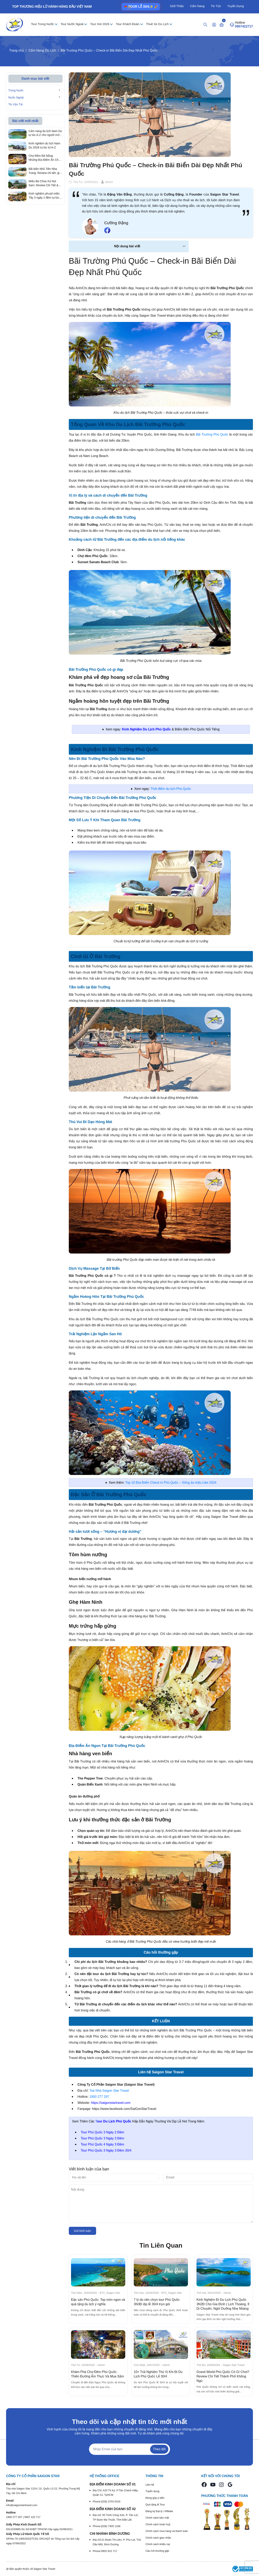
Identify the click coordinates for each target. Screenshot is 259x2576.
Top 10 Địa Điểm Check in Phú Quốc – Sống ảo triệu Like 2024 (170, 1482)
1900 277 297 (99, 2096)
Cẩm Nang (197, 6)
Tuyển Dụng (235, 6)
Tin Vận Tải (15, 104)
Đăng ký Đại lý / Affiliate (159, 2511)
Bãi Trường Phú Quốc (212, 434)
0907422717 (244, 26)
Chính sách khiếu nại (157, 2544)
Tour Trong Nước (43, 24)
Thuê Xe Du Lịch (158, 24)
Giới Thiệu (177, 6)
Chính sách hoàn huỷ (157, 2524)
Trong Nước (15, 90)
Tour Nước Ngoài (72, 24)
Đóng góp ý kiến (155, 2497)
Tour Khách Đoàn (128, 24)
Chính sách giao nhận (158, 2537)
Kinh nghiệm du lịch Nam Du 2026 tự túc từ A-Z (44, 145)
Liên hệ (149, 2484)
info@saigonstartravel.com (21, 2505)
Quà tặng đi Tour (155, 2504)
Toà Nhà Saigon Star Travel (109, 2090)
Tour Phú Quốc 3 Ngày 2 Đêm (102, 2132)
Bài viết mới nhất (25, 121)
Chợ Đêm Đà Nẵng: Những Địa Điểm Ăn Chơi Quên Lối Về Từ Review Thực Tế (45, 158)
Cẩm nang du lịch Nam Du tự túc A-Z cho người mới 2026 (45, 133)
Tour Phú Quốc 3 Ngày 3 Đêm (102, 2138)
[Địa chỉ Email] (129, 2449)
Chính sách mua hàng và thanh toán (166, 2531)
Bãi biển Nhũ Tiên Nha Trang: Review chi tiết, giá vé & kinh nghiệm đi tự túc (45, 171)
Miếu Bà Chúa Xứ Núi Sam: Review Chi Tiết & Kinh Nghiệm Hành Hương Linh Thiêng (45, 183)
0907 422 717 (32, 2517)
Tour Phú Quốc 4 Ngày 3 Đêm (102, 2144)
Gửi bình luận (82, 2230)
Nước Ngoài (16, 97)
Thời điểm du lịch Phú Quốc (171, 788)
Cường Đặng (116, 223)
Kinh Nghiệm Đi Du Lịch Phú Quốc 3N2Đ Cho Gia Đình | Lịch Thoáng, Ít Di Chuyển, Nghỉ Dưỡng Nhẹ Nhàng (222, 2304)
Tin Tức (216, 6)
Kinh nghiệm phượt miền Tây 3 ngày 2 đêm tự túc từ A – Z (44, 196)
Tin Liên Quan (161, 2245)
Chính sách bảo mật (157, 2517)
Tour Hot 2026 (100, 24)
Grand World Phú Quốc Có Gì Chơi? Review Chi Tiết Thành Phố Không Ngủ (222, 2376)
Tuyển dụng (152, 2491)
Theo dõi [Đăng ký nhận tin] (159, 2449)
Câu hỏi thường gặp (157, 2550)
